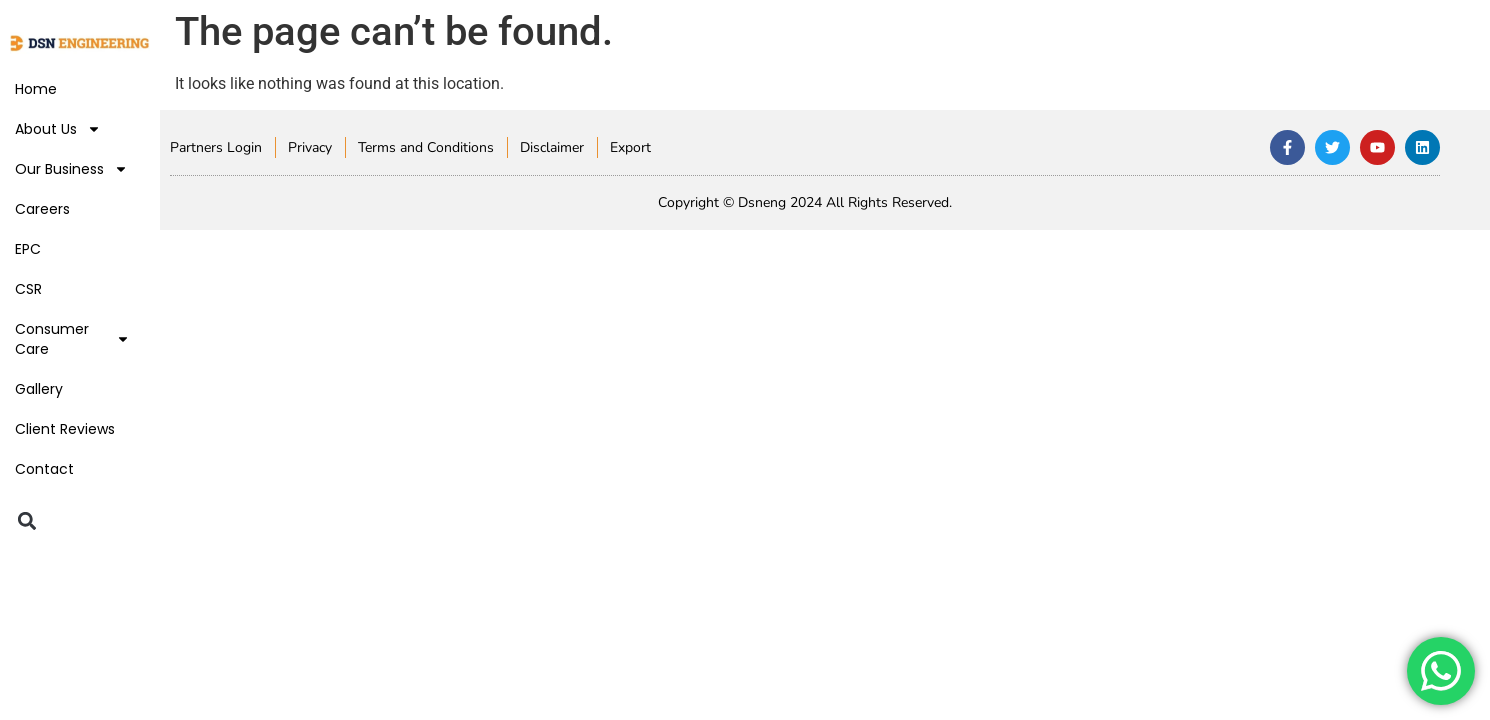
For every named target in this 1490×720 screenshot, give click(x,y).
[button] (26, 520)
